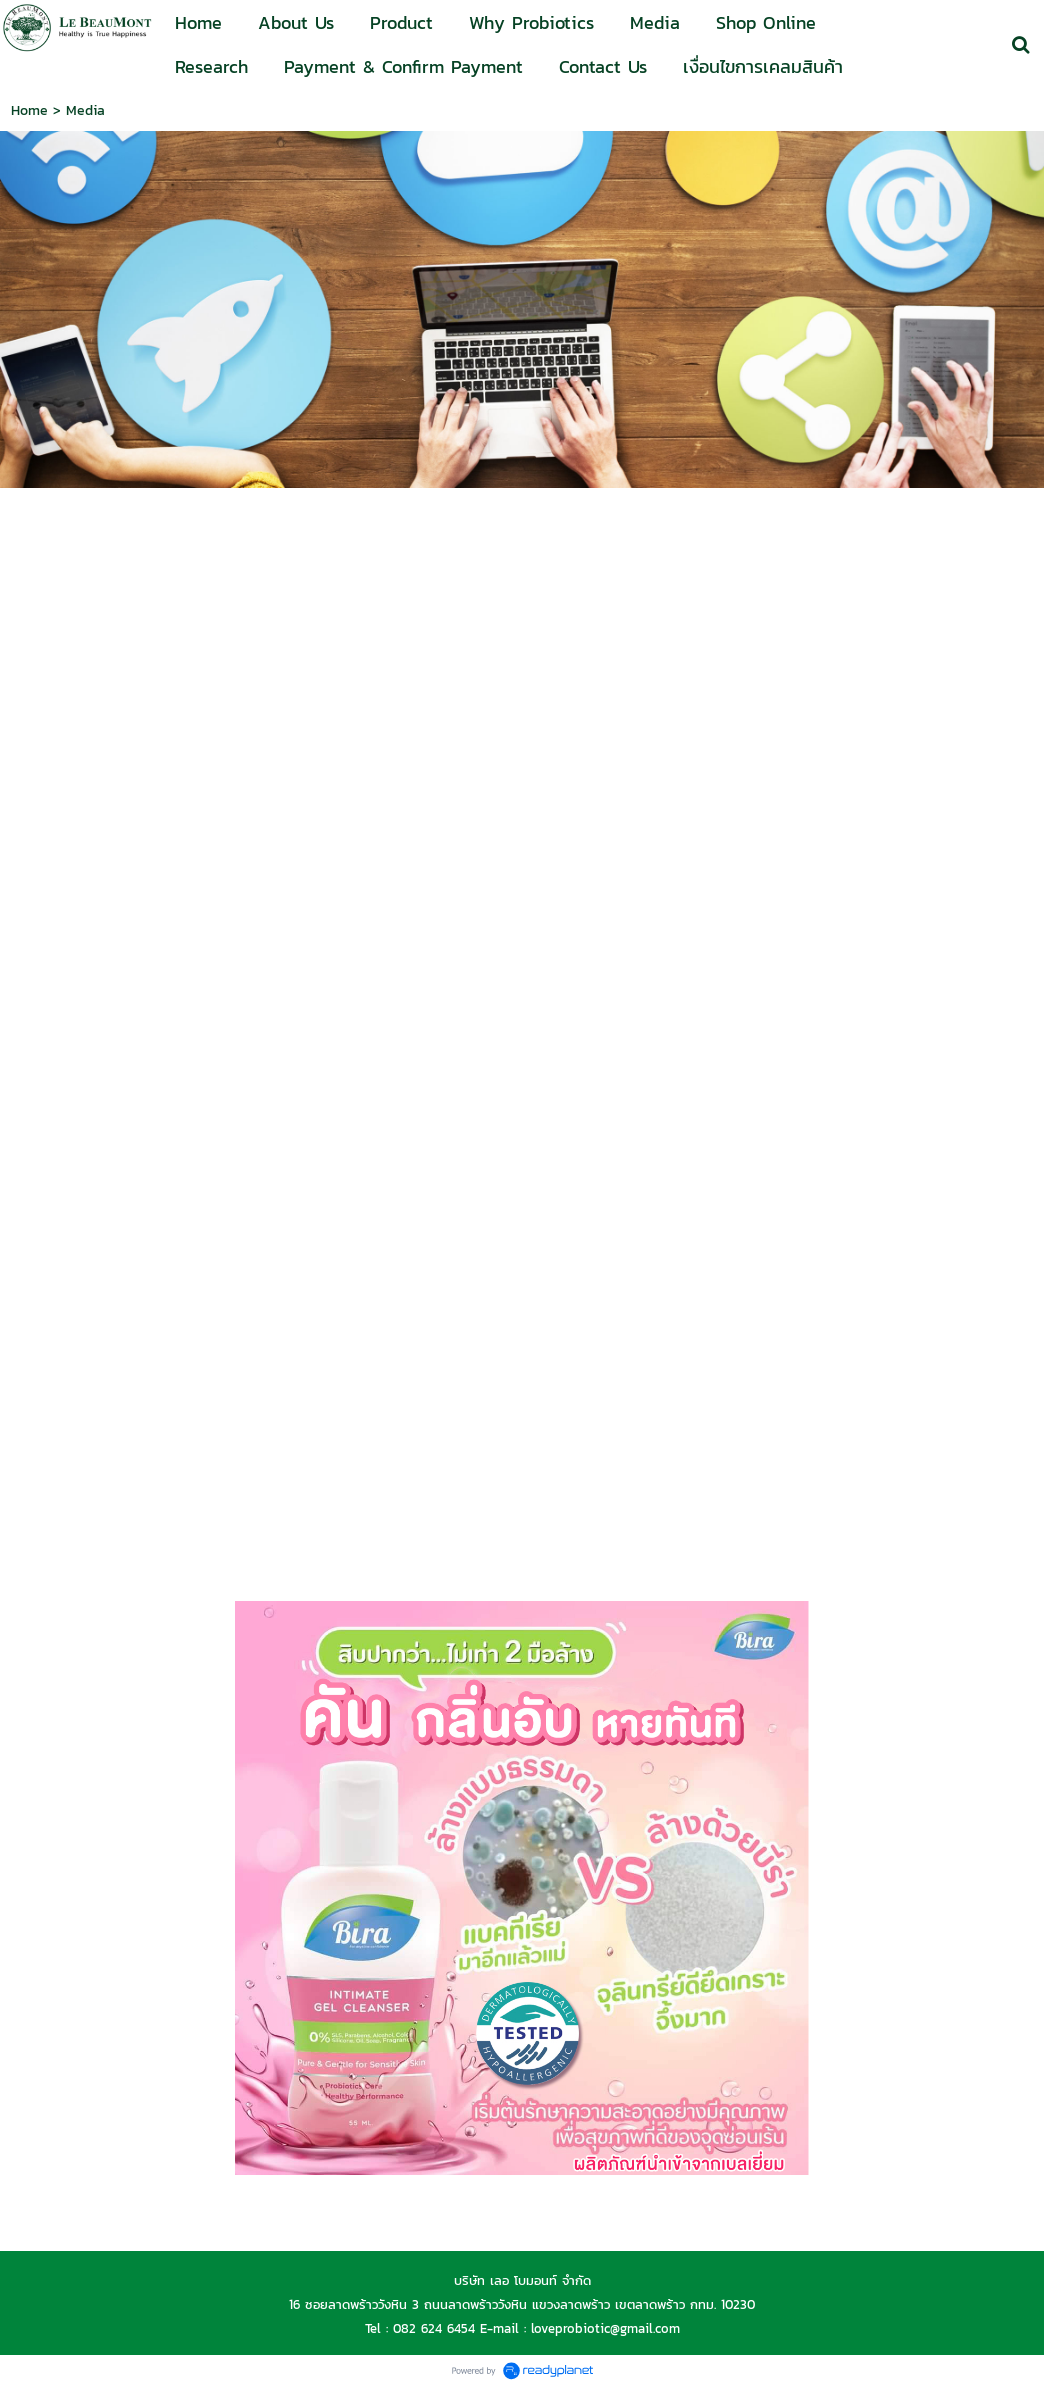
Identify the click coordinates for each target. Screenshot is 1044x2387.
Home (29, 110)
